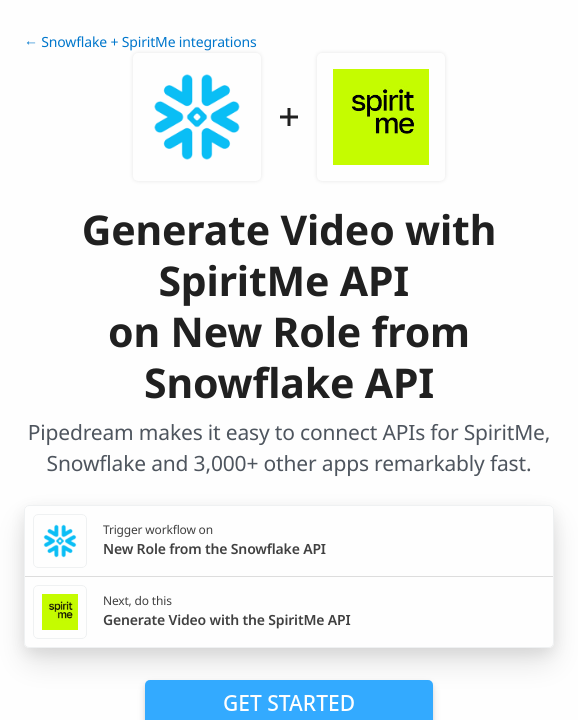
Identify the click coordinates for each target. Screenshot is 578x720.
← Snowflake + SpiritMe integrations (140, 42)
